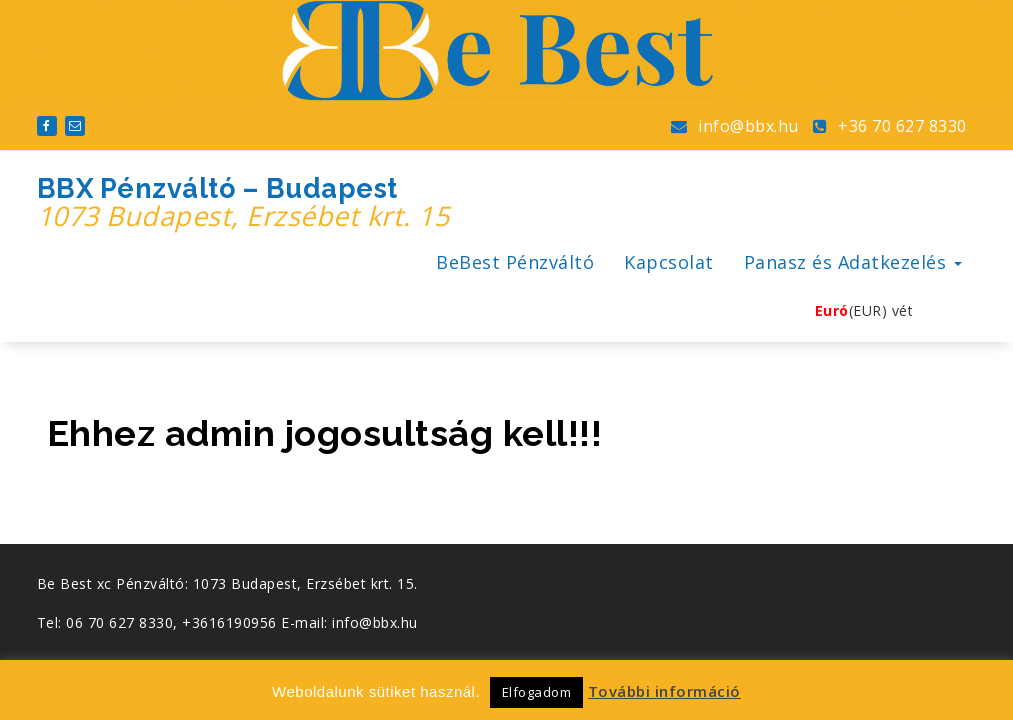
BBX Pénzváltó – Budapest (243, 203)
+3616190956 (229, 622)
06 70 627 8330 (119, 622)
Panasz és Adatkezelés (853, 262)
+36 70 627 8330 (890, 126)
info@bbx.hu (735, 126)
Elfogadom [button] (537, 692)
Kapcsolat (669, 262)
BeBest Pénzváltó (515, 262)
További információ (664, 691)
